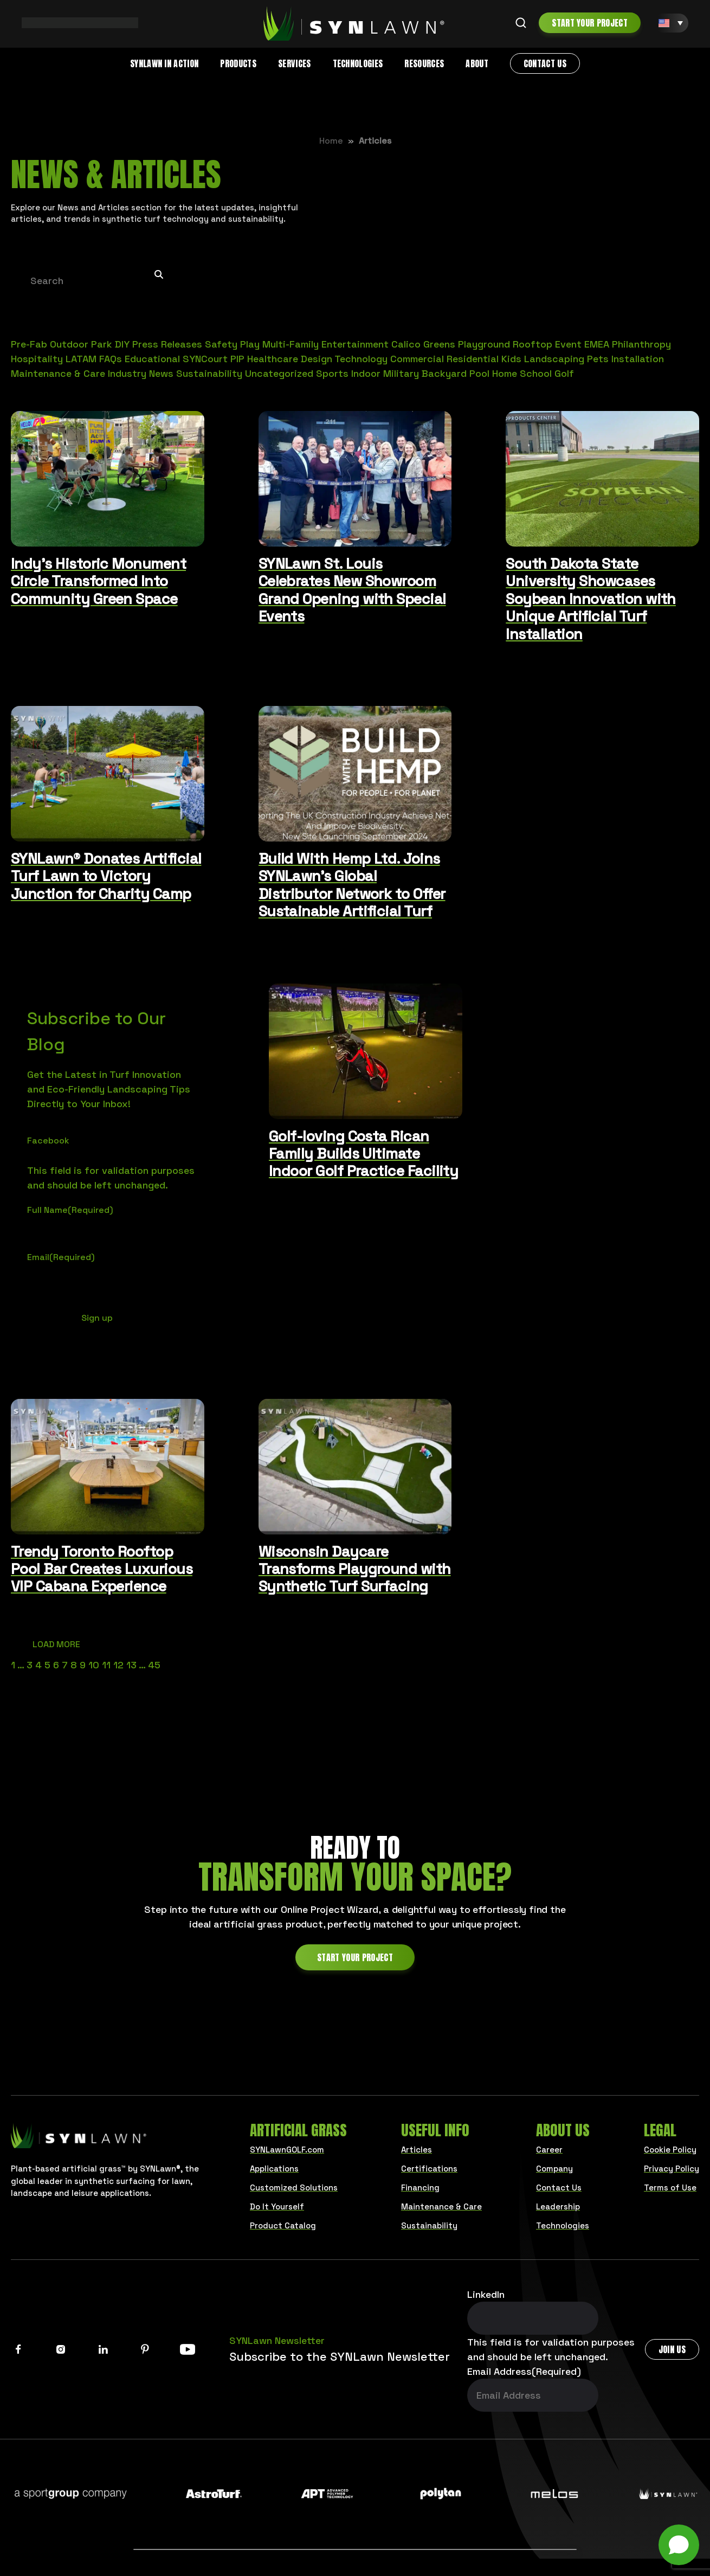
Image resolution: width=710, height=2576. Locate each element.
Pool (479, 373)
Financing (420, 2187)
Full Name (70, 1210)
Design (316, 358)
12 (118, 1665)
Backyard (444, 373)
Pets (598, 358)
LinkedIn (486, 2294)
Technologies (358, 63)
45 (154, 1665)
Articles (416, 2149)
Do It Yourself (277, 2206)
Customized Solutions (294, 2187)
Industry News (140, 373)
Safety (221, 344)
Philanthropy (641, 344)
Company (554, 2168)
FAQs (110, 358)
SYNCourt (205, 358)
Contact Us (545, 63)
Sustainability (209, 373)
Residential (473, 358)
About (477, 63)
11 (106, 1665)
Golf (564, 373)
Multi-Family (290, 344)
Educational (152, 358)
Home (331, 140)
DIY (122, 344)
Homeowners (191, 2533)
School (536, 373)
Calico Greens (423, 344)
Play (250, 344)
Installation (637, 358)
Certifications (429, 2168)
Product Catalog (283, 2225)
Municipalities (514, 2533)
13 (131, 1665)
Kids (511, 358)
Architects (413, 2533)
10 (93, 1665)
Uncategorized (279, 373)
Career (549, 2149)
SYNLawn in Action (164, 63)
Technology (361, 358)
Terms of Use (670, 2187)
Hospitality (37, 358)
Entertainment (355, 344)
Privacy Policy (671, 2168)
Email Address (524, 2371)
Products (238, 63)
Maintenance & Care (58, 373)
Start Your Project (590, 22)
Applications (274, 2168)
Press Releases (167, 344)
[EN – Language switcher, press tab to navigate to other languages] (670, 23)
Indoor (365, 373)
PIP (237, 358)
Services (294, 63)
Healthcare (272, 358)
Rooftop (532, 344)
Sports (332, 373)
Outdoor (69, 344)
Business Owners (304, 2533)
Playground (484, 344)
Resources (424, 63)
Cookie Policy (670, 2149)
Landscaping (554, 358)
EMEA (596, 344)
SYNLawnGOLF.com (287, 2149)
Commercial (417, 358)
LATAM (81, 358)
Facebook (48, 1140)
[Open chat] (679, 2544)
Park (101, 344)
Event (568, 344)
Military (401, 373)
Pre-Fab (29, 344)
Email (61, 1257)
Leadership (558, 2206)
